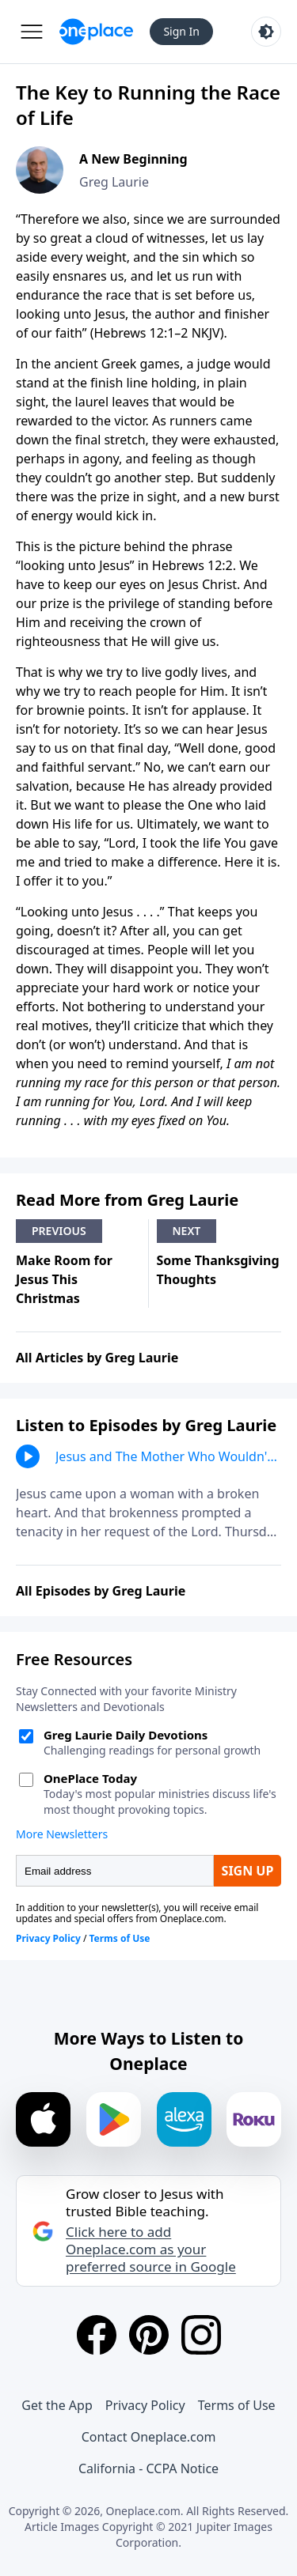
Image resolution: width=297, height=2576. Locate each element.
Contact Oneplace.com (149, 2437)
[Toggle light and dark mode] (266, 32)
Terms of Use (237, 2405)
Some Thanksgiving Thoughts (218, 1270)
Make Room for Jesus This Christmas (64, 1279)
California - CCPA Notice (148, 2468)
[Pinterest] (149, 2335)
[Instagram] (201, 2335)
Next (187, 1230)
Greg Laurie (114, 182)
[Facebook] (96, 2335)
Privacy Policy (145, 2405)
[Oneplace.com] (96, 31)
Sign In (181, 31)
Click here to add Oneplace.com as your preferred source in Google (151, 2249)
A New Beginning (133, 159)
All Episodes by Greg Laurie (100, 1591)
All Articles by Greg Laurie (97, 1357)
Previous (59, 1230)
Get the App (56, 2405)
